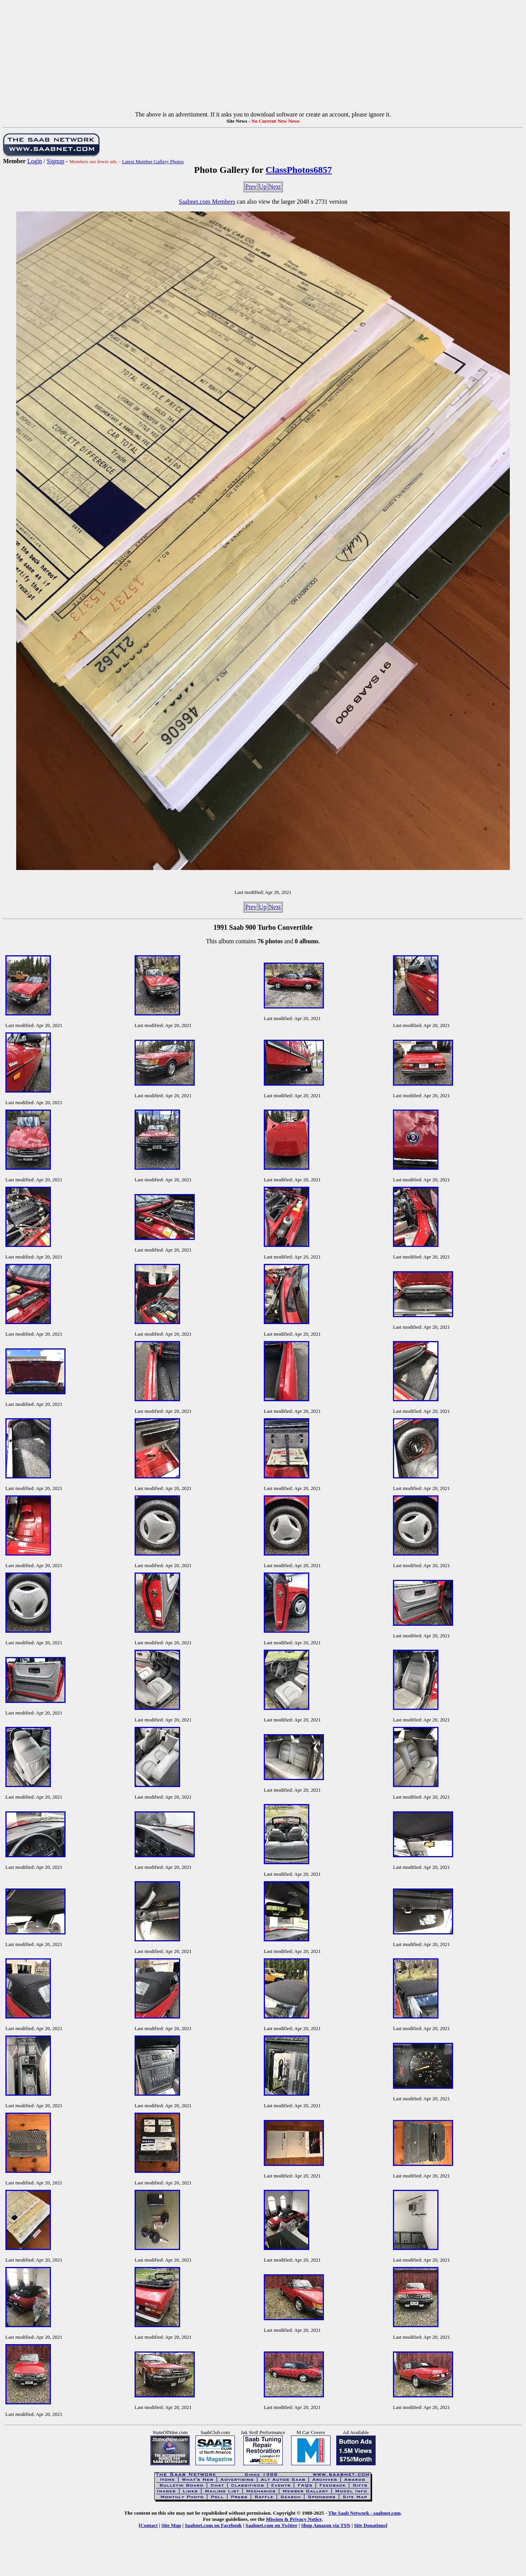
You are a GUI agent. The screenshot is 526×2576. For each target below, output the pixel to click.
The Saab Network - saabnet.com (364, 2513)
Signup (55, 161)
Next (275, 186)
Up (262, 186)
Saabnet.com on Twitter (272, 2525)
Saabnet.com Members (207, 201)
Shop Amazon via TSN (326, 2525)
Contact (149, 2525)
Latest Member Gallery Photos (153, 161)
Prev (250, 186)
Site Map (171, 2525)
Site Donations (370, 2525)
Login (34, 161)
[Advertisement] (263, 57)
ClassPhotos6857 (299, 170)
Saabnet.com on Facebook (213, 2525)
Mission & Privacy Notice (294, 2519)
